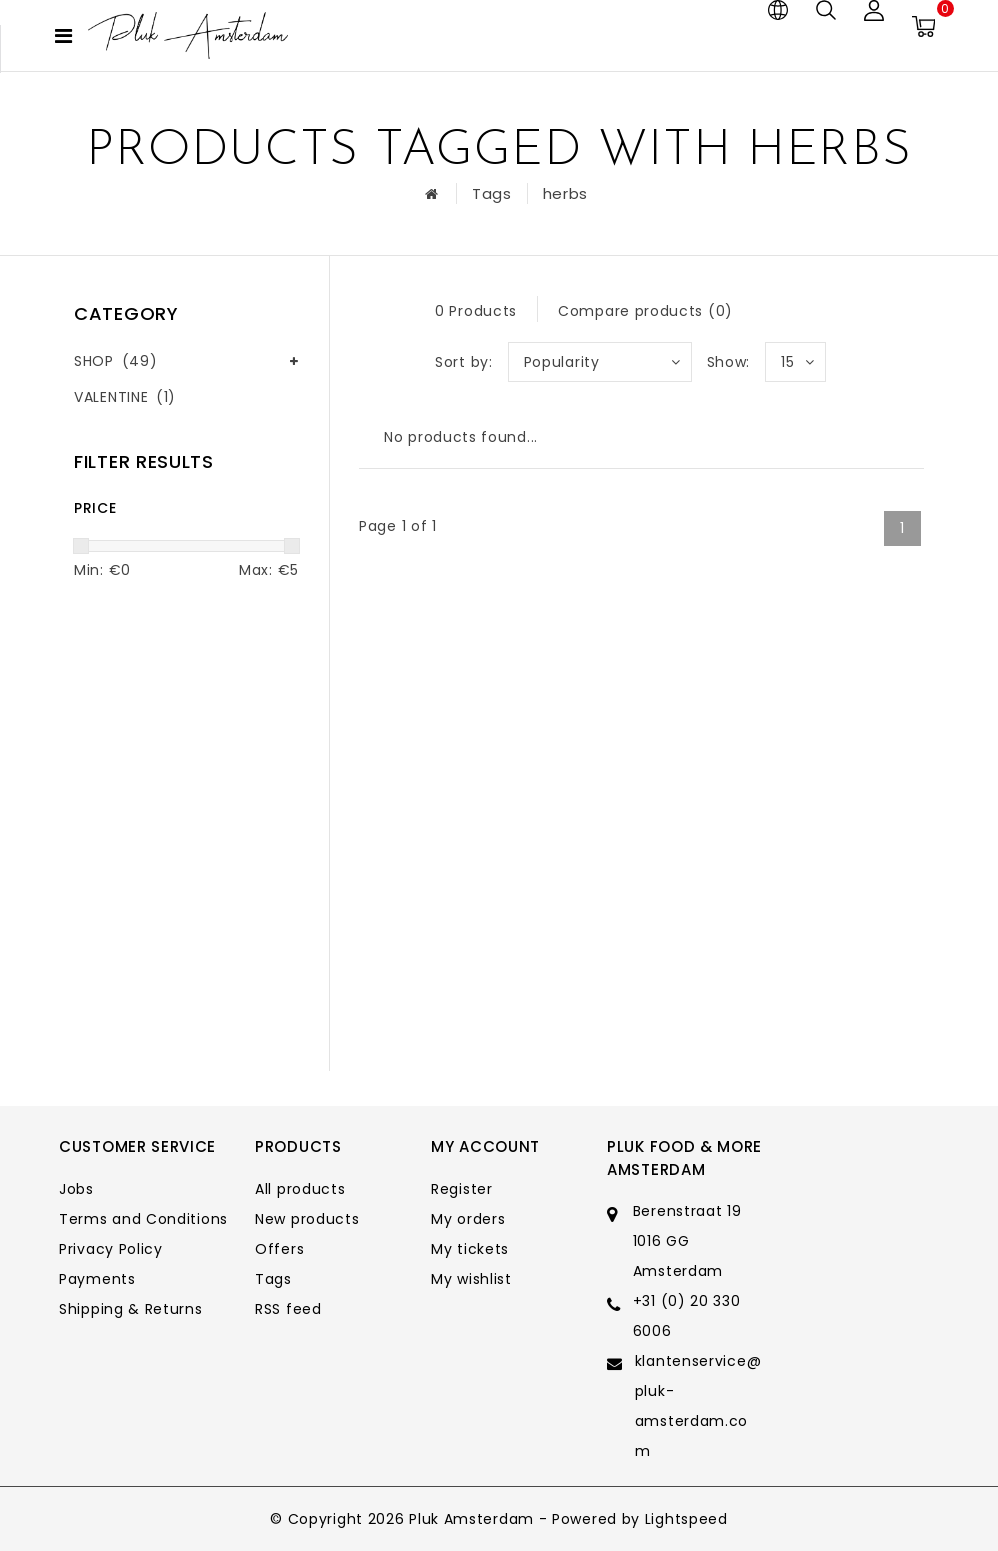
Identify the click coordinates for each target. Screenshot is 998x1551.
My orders (468, 1219)
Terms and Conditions (143, 1219)
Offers (279, 1249)
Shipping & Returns (131, 1309)
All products (300, 1189)
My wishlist (471, 1279)
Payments (97, 1279)
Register (462, 1189)
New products (307, 1219)
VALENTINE (125, 397)
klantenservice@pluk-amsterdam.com (698, 1406)
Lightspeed (686, 1519)
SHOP (115, 361)
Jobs (76, 1189)
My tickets (470, 1249)
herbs (566, 193)
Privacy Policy (111, 1249)
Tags (492, 193)
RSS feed (288, 1309)
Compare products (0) (645, 311)
